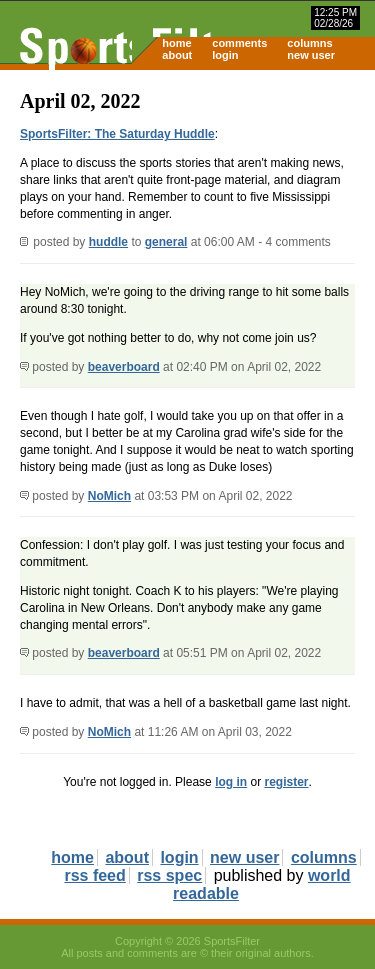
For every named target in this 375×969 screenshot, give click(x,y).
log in (231, 782)
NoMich (109, 496)
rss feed (94, 875)
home (176, 43)
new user (311, 55)
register (286, 782)
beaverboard (124, 367)
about (177, 55)
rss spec (169, 875)
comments (239, 43)
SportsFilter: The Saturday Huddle (117, 134)
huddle (108, 242)
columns (309, 43)
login (225, 55)
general (166, 242)
